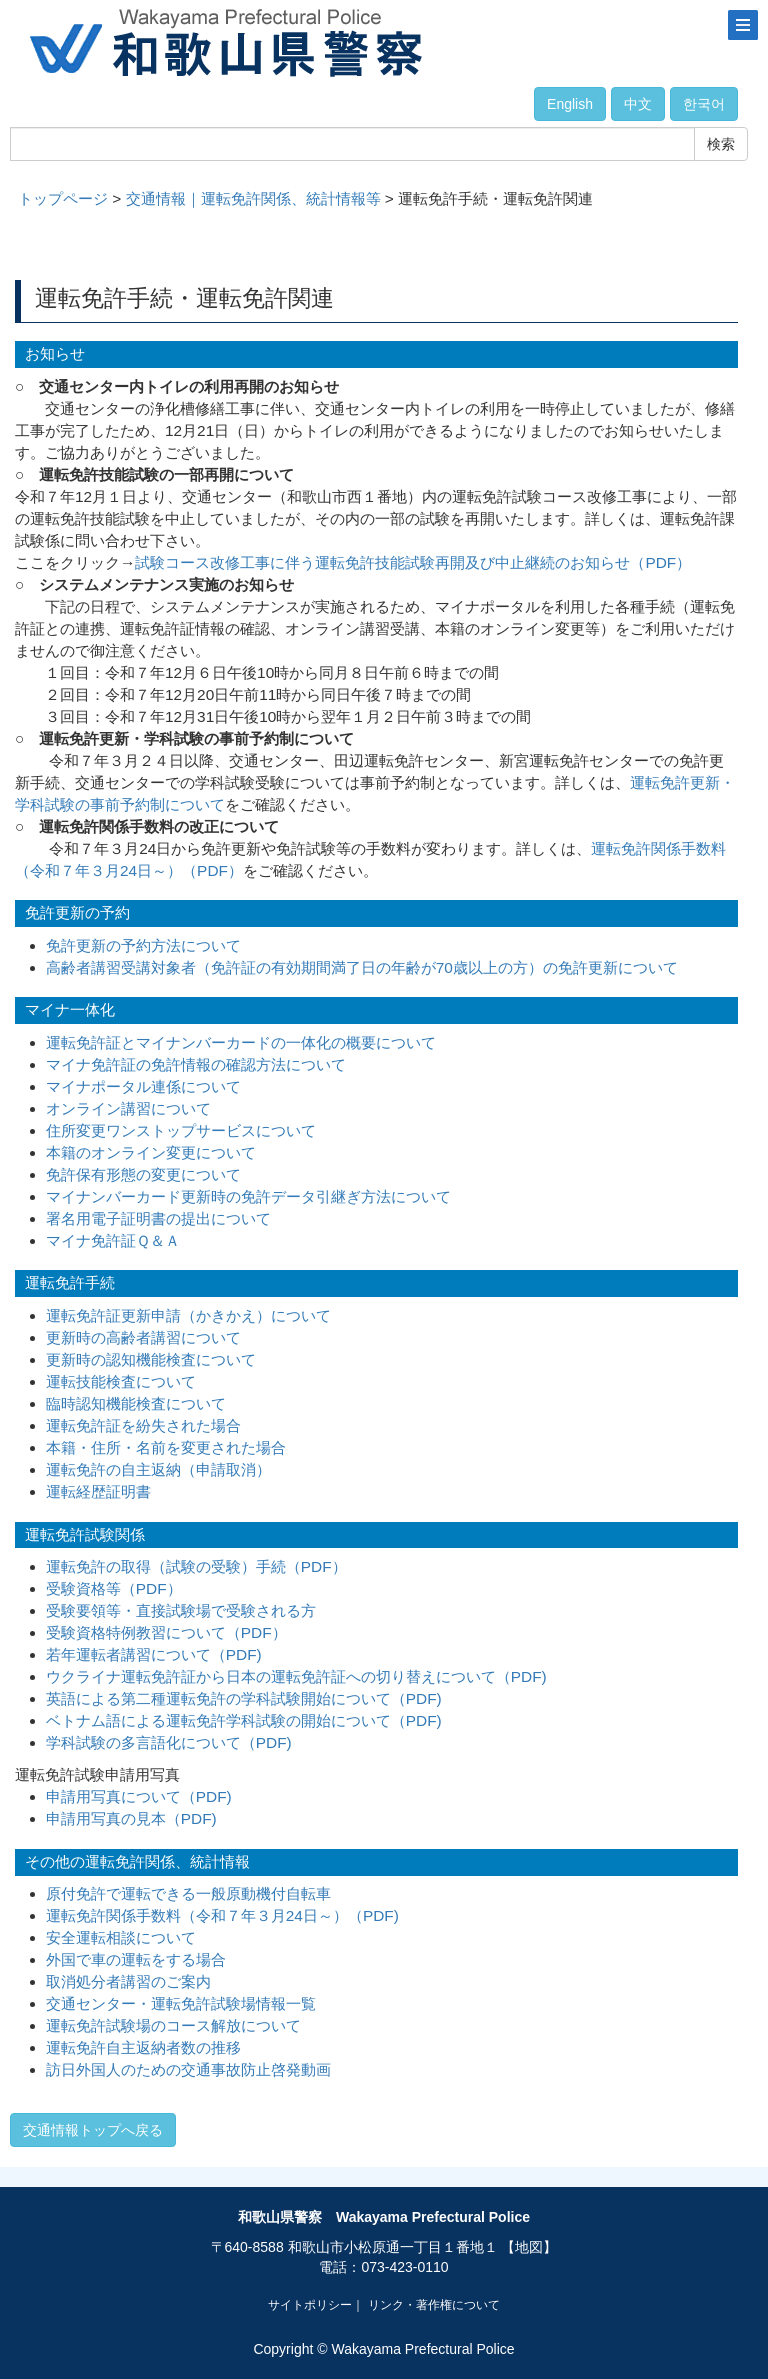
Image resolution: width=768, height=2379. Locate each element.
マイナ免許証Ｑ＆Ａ (113, 1240)
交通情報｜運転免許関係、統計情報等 (253, 198)
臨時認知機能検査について (136, 1403)
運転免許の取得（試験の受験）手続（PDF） (196, 1566)
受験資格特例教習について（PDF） (166, 1632)
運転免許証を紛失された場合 (143, 1425)
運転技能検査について (121, 1381)
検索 (721, 144)
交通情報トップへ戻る (93, 2130)
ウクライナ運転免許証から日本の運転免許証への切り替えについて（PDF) (296, 1676)
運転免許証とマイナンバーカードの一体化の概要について (241, 1042)
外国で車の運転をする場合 (136, 1959)
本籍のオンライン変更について (151, 1152)
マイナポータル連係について (143, 1086)
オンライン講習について (128, 1108)
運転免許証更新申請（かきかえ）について (188, 1315)
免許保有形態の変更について (143, 1174)
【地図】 (529, 2247)
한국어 (704, 104)
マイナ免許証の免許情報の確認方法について (196, 1064)
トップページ (63, 198)
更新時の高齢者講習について (143, 1337)
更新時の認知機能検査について (151, 1359)
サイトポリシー (310, 2305)
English (570, 104)
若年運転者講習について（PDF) (154, 1654)
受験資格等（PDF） (114, 1588)
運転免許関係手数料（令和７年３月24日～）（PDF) (222, 1915)
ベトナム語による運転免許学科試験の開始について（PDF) (244, 1720)
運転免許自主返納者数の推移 (143, 2047)
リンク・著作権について (434, 2305)
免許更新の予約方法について (143, 945)
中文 (638, 104)
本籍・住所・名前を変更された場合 (166, 1447)
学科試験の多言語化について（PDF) (169, 1742)
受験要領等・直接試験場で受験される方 (181, 1610)
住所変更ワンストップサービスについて (181, 1130)
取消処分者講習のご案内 (128, 1981)
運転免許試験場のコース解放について (173, 2025)
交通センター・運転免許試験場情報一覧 (181, 2003)
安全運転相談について (121, 1937)
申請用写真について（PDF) (139, 1796)
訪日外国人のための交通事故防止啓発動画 (188, 2069)
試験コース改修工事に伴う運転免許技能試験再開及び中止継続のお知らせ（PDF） (413, 562)
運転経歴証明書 (98, 1491)
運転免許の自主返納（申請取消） (158, 1469)
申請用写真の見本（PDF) (131, 1818)
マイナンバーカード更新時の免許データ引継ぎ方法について (248, 1196)
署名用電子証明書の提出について (158, 1218)
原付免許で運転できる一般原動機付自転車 (188, 1893)
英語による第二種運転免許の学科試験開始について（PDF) (244, 1698)
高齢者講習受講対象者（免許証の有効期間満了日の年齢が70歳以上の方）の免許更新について (362, 967)
